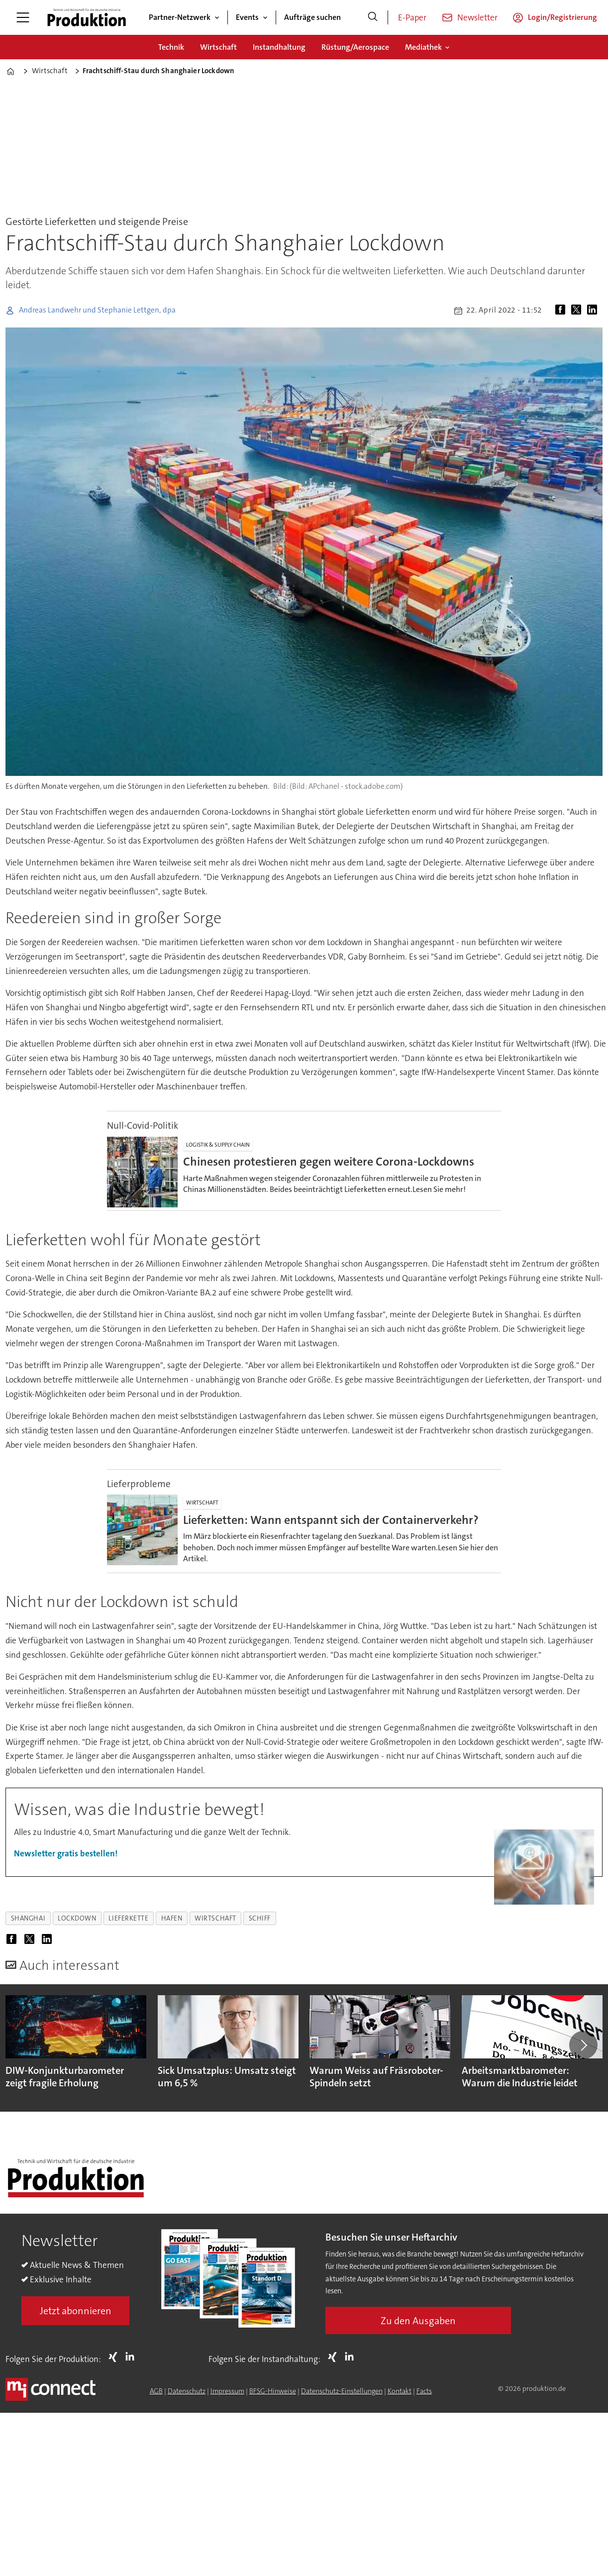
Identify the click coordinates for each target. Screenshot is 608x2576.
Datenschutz (186, 2390)
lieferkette (128, 1918)
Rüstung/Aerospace (355, 47)
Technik (171, 47)
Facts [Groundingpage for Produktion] (424, 2390)
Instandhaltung (279, 47)
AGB (156, 2390)
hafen (172, 1918)
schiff (260, 1918)
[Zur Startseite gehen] (86, 17)
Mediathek (423, 47)
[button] (583, 2045)
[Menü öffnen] (22, 17)
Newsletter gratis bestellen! (65, 1853)
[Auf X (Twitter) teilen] (578, 310)
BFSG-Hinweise (272, 2390)
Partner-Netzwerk (179, 17)
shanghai (28, 1918)
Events (247, 17)
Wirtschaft (218, 47)
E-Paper (412, 17)
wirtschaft (215, 1918)
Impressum (227, 2390)
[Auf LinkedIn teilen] (594, 310)
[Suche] (373, 17)
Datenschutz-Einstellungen (342, 2390)
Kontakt (399, 2390)
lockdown (77, 1918)
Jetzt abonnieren (75, 2310)
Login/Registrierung (562, 17)
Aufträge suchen (312, 17)
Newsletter (477, 17)
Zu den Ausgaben (418, 2320)
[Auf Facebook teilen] (562, 310)
